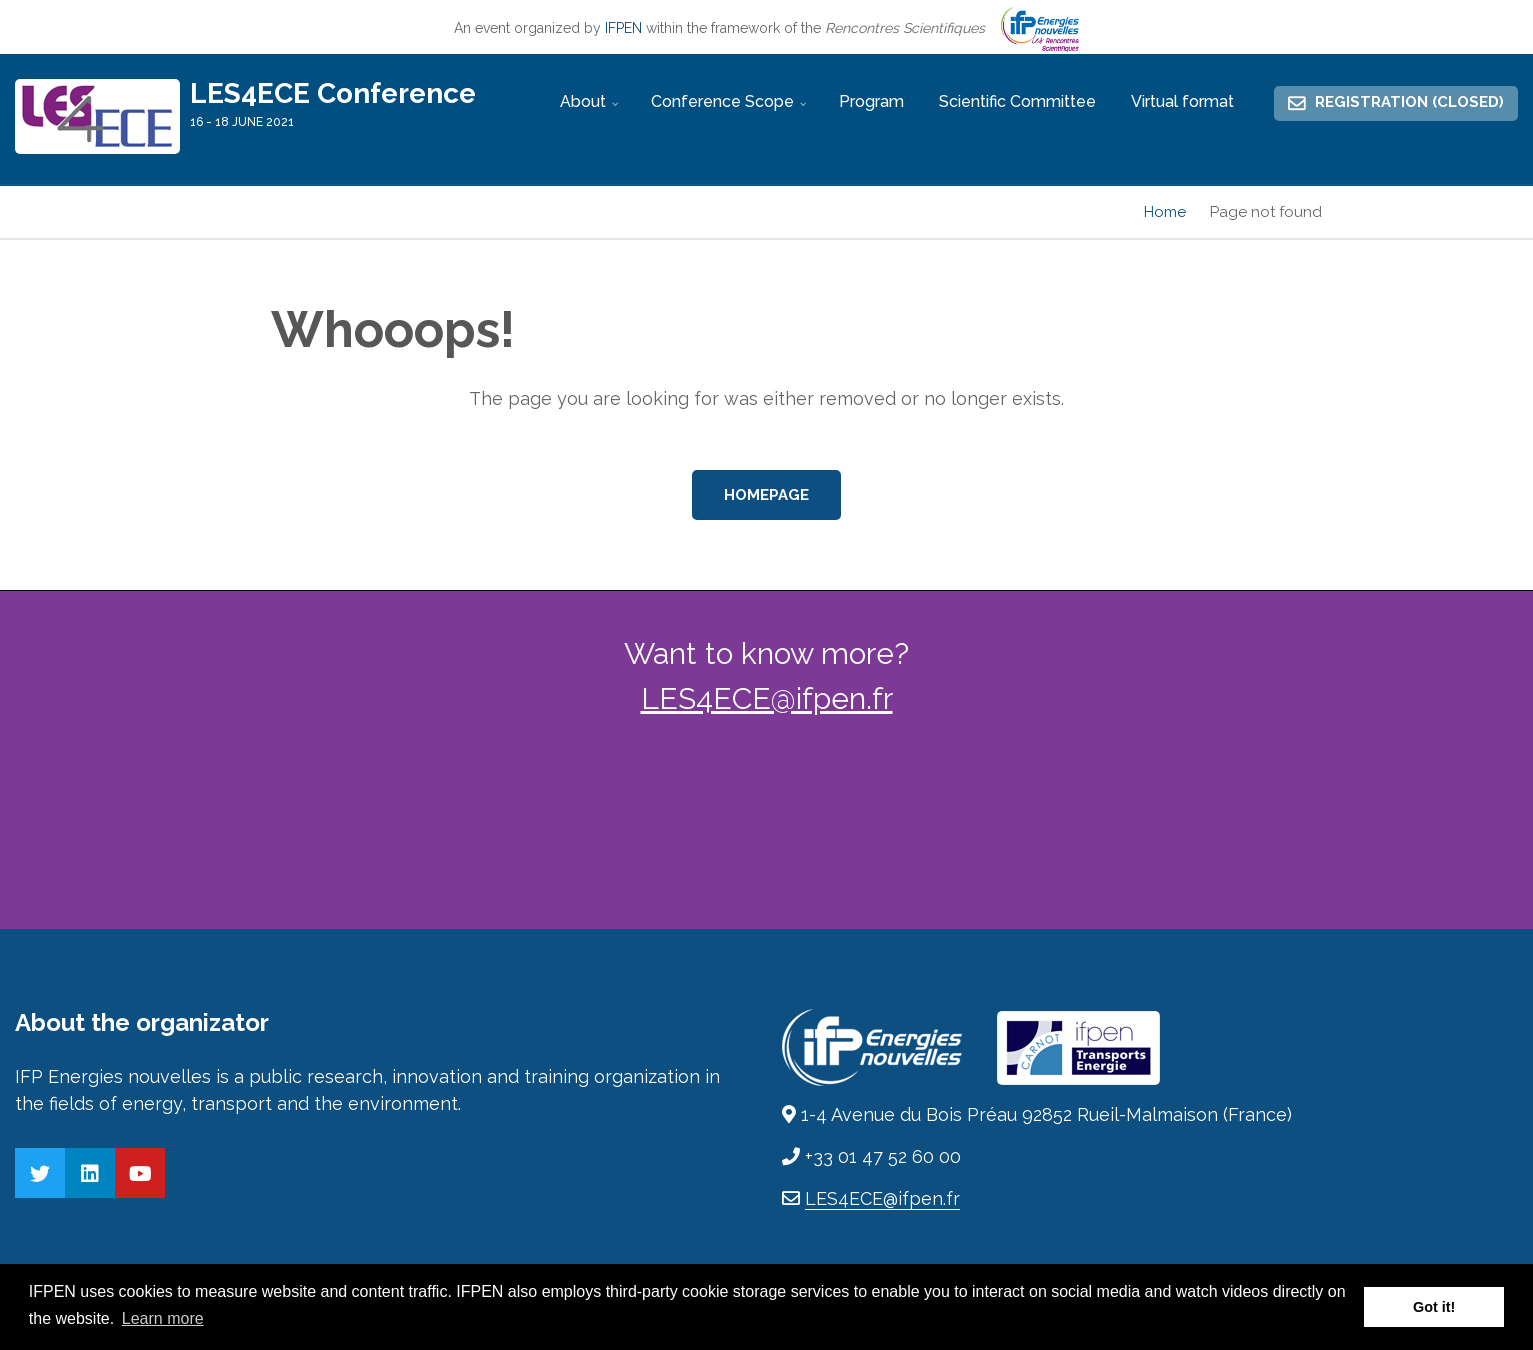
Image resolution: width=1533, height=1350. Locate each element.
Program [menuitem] (871, 101)
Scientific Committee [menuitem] (1017, 101)
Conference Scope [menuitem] (731, 110)
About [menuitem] (591, 110)
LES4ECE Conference (333, 93)
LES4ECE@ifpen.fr (767, 698)
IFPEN (623, 28)
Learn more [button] (163, 1318)
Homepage (766, 495)
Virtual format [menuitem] (1182, 101)
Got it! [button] (1434, 1307)
